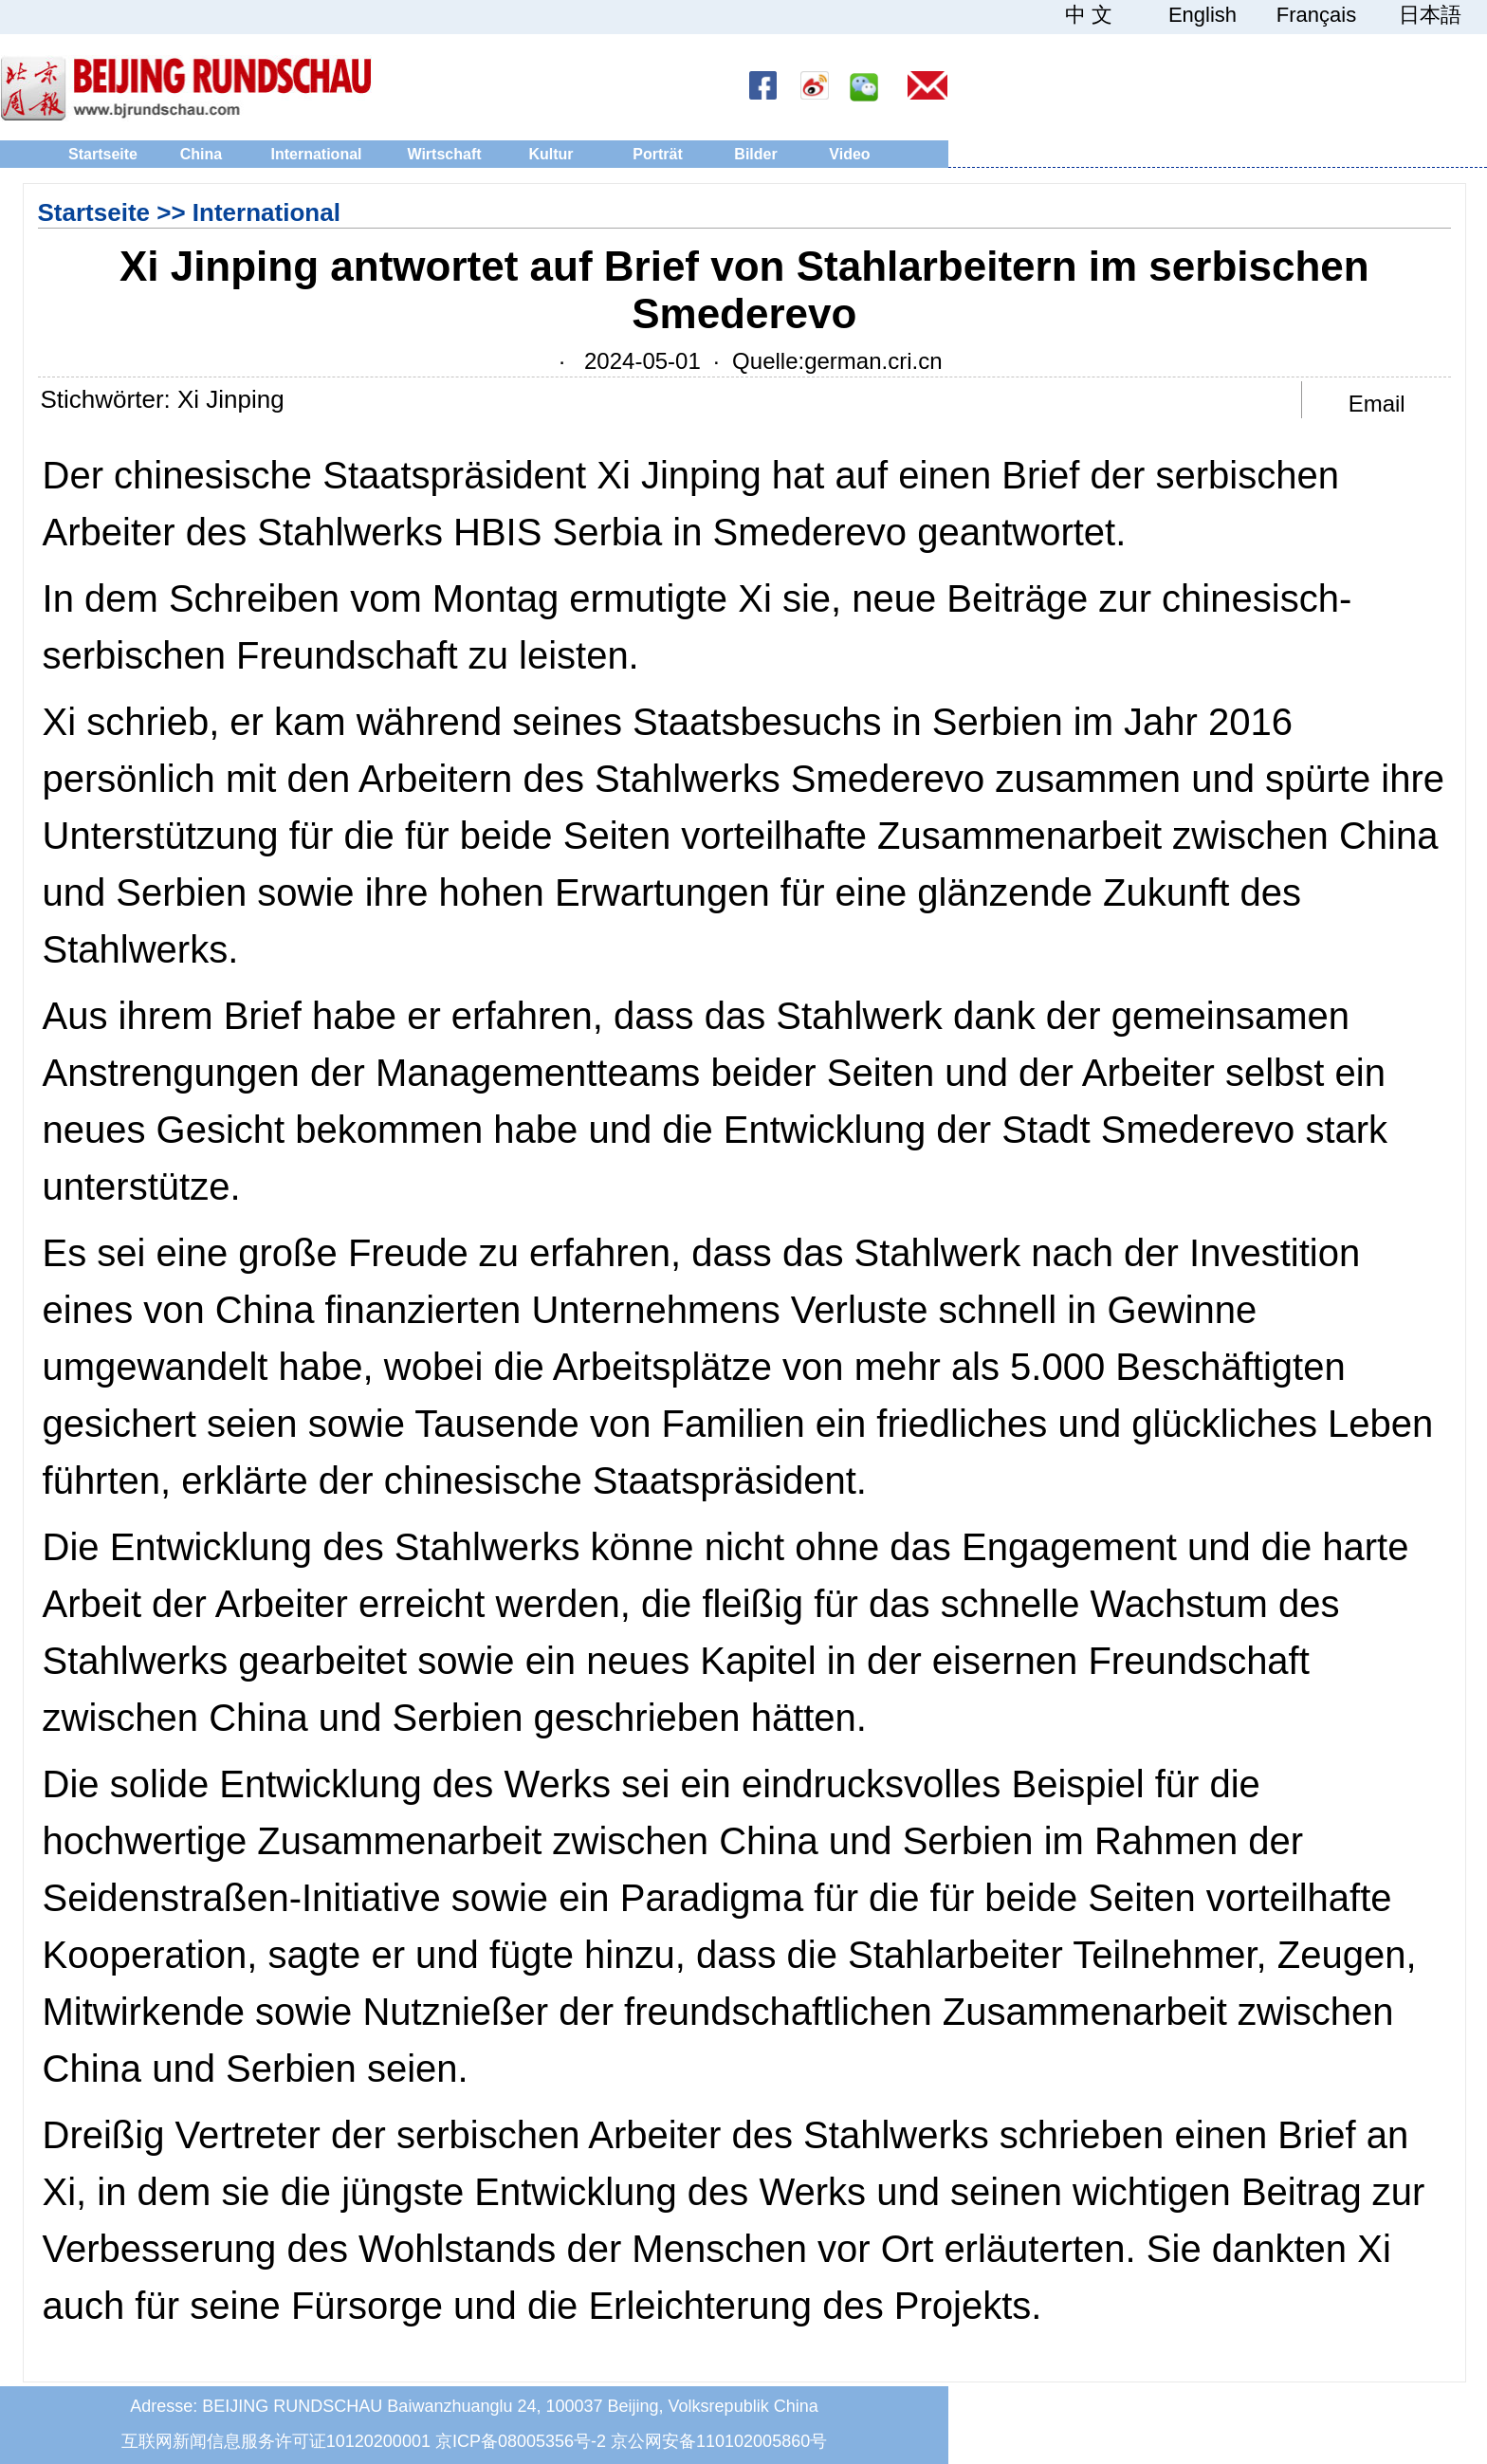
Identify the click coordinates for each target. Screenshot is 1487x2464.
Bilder (755, 154)
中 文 (1088, 15)
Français (1316, 15)
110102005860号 (761, 2441)
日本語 (1430, 15)
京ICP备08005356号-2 (520, 2441)
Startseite (103, 154)
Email (1377, 403)
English (1202, 15)
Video (849, 154)
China (201, 154)
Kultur (550, 154)
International (315, 154)
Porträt (657, 154)
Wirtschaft (444, 154)
